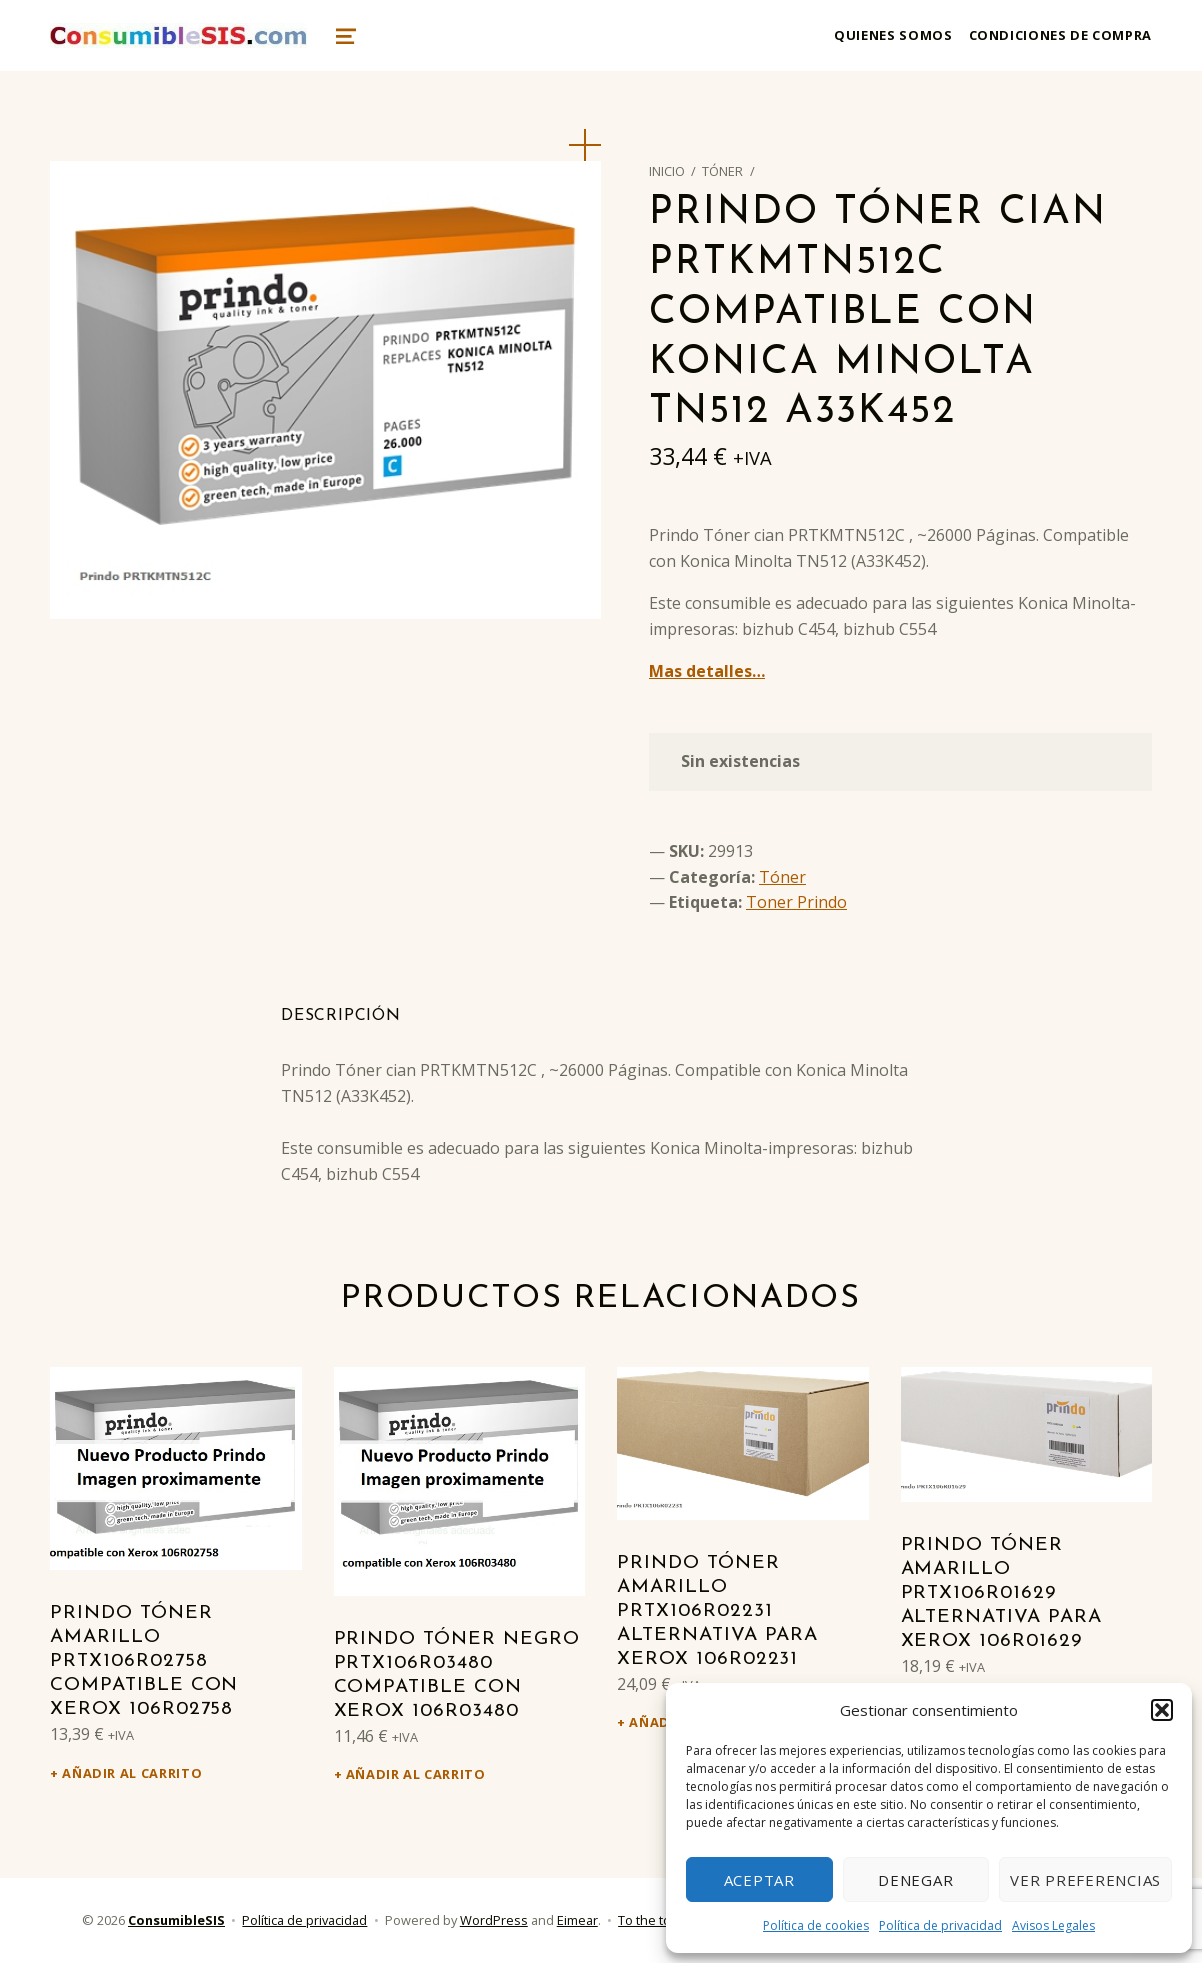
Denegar (915, 1880)
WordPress (494, 1920)
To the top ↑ (653, 1920)
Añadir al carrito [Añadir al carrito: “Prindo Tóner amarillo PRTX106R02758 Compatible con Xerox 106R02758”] (132, 1773)
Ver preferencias (1085, 1880)
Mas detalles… (707, 671)
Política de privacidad (940, 1925)
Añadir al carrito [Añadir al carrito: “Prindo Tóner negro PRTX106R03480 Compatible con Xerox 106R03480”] (416, 1774)
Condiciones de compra (1060, 35)
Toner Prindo (796, 902)
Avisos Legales (1053, 1925)
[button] (1162, 1710)
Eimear (577, 1920)
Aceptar (759, 1880)
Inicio (667, 171)
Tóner (722, 171)
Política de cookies (816, 1925)
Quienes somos (893, 35)
